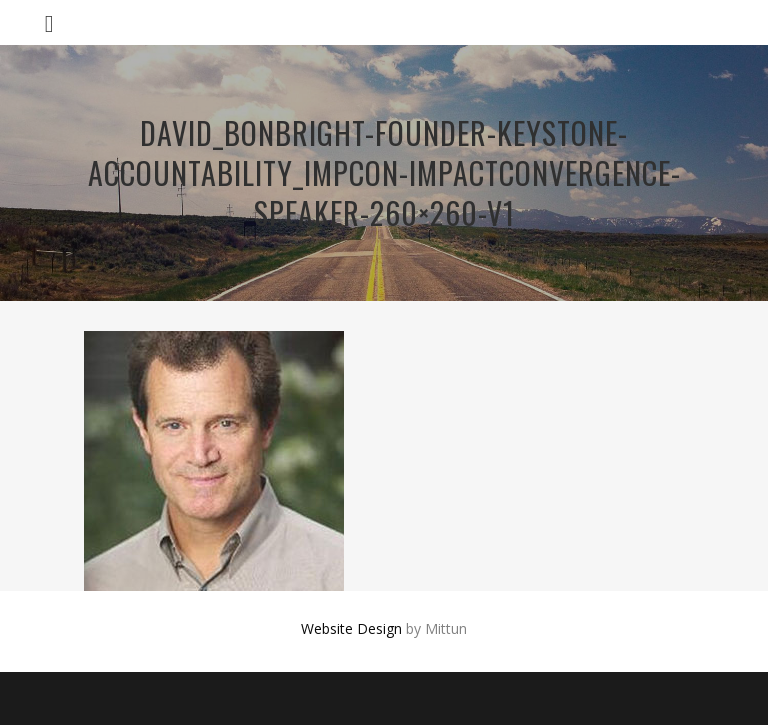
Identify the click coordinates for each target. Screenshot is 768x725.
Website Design (351, 628)
